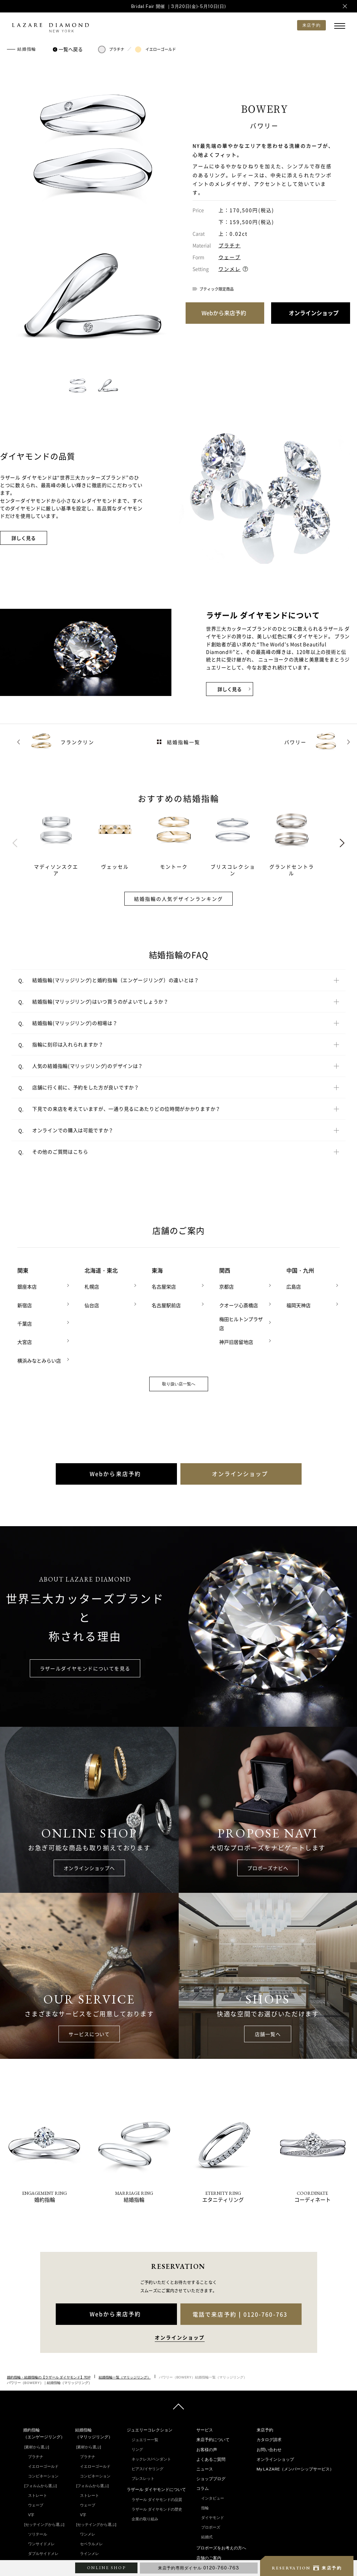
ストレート (37, 2493)
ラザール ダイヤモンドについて (156, 2487)
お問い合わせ (269, 2447)
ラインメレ (89, 2551)
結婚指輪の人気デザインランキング (178, 898)
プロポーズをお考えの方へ (221, 2545)
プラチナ (111, 49)
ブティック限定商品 (216, 289)
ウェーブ (229, 257)
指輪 (205, 2505)
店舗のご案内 (208, 2555)
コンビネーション (43, 2473)
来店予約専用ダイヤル (199, 2567)
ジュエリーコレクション (149, 2427)
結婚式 (207, 2534)
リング (137, 2447)
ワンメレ (229, 268)
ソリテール (37, 2531)
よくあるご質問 (210, 2456)
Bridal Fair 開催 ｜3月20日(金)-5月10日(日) (178, 6)
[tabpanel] (63, 842)
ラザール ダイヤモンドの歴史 (157, 2506)
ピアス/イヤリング (147, 2466)
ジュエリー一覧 (145, 2437)
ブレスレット (143, 2476)
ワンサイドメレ (41, 2541)
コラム (202, 2486)
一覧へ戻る (69, 49)
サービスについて (89, 2031)
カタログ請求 (269, 2437)
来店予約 (265, 2427)
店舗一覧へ (267, 2031)
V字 (31, 2512)
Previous (14, 842)
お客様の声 (206, 2447)
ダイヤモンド (212, 2515)
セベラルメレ (91, 2541)
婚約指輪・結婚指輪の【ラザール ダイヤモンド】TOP (48, 2374)
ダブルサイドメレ (43, 2551)
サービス (204, 2427)
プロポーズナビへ (267, 1865)
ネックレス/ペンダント (151, 2457)
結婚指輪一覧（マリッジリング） (125, 2374)
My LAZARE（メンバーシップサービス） (295, 2466)
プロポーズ (210, 2525)
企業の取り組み (145, 2516)
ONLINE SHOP (106, 2567)
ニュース (204, 2466)
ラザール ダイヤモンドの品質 (157, 2497)
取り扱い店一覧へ (178, 1381)
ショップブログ (210, 2476)
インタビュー (212, 2496)
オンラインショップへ (89, 1865)
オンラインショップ (275, 2456)
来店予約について (213, 2437)
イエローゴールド (155, 49)
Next (342, 842)
